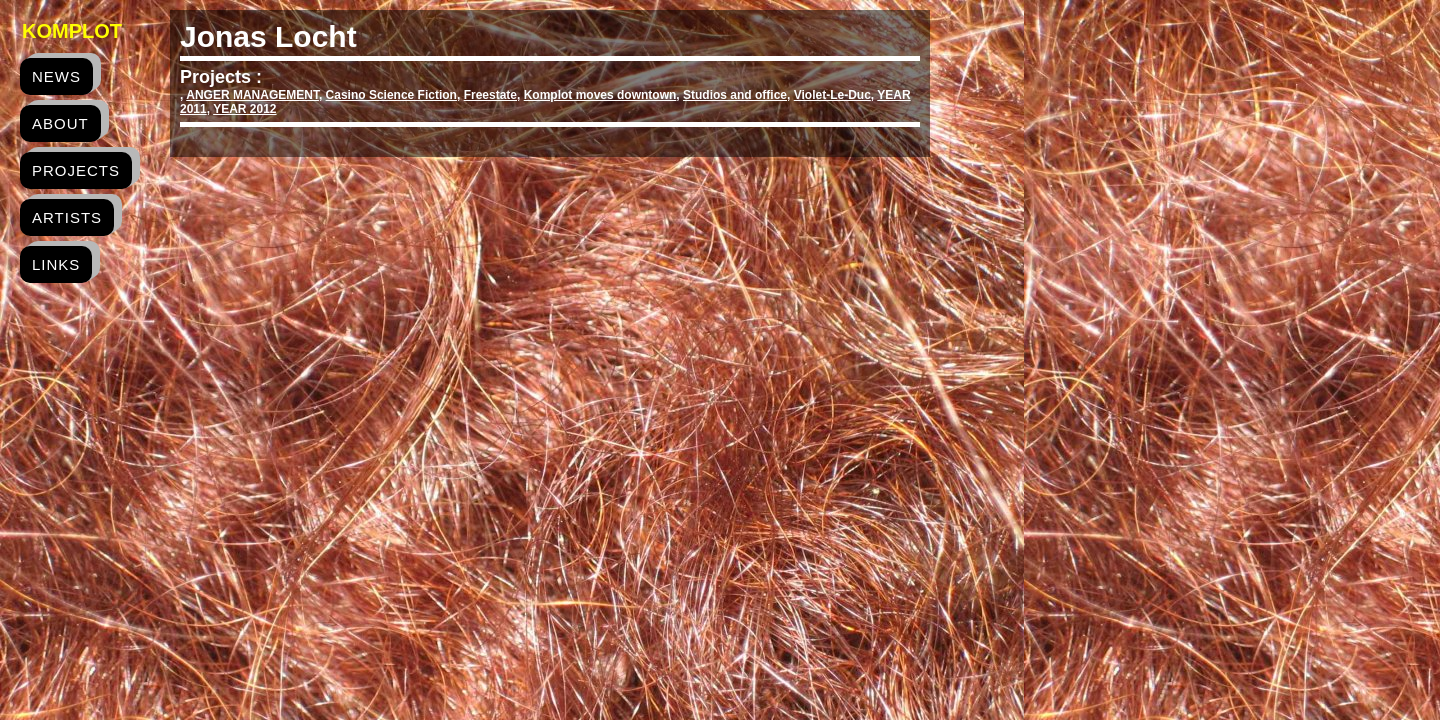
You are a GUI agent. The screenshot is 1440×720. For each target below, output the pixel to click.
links (56, 264)
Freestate (490, 95)
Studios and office (735, 95)
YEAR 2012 (244, 109)
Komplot (72, 31)
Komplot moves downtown (600, 95)
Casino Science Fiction (391, 95)
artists (67, 217)
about (60, 123)
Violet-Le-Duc (832, 95)
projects (76, 170)
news (56, 76)
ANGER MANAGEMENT (252, 95)
